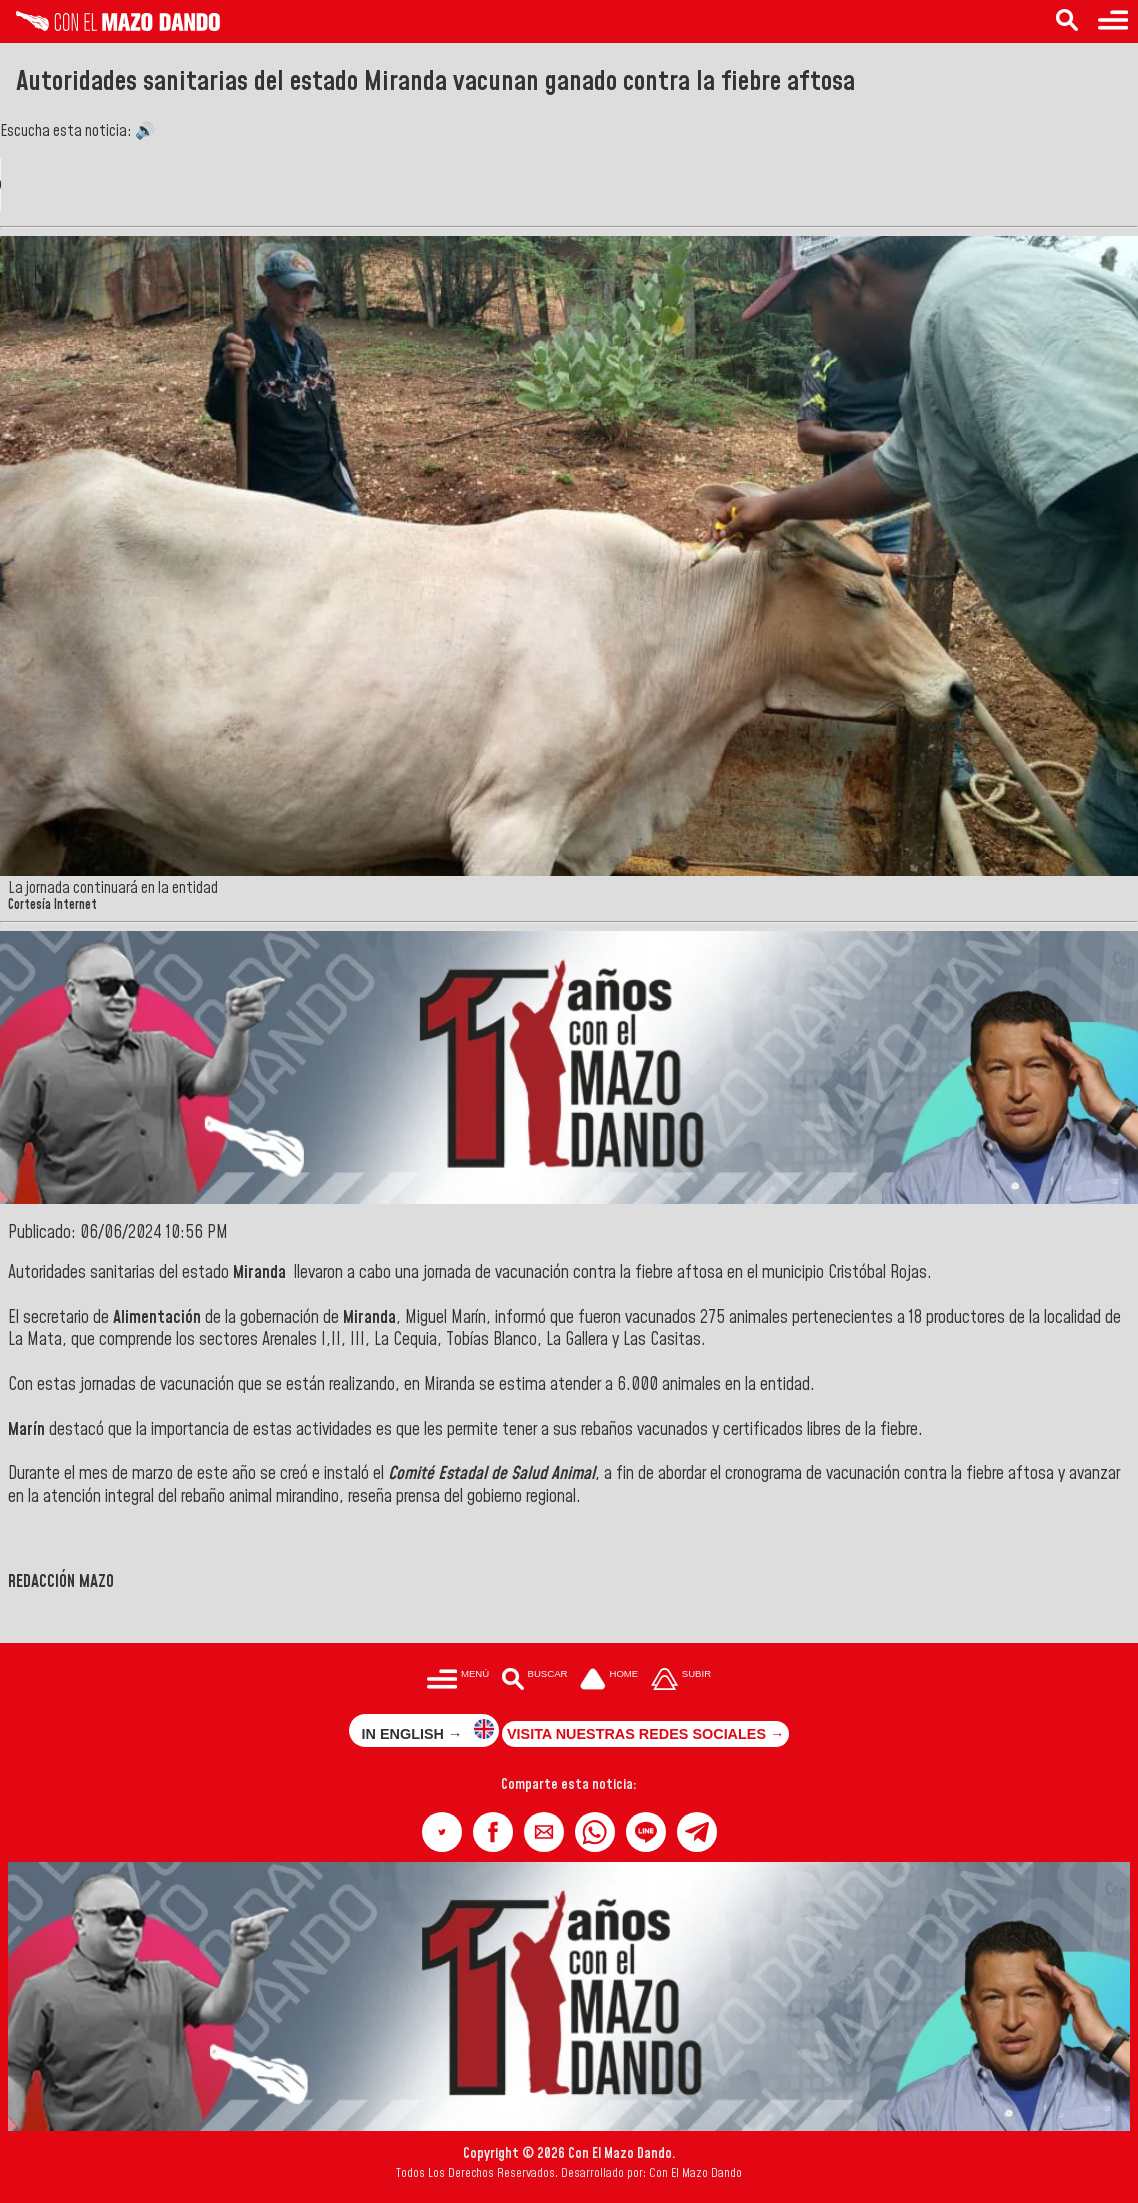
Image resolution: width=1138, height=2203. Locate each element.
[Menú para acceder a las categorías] (1113, 21)
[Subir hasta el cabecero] (681, 1680)
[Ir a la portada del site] (609, 1680)
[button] (442, 1832)
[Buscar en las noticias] (1067, 21)
